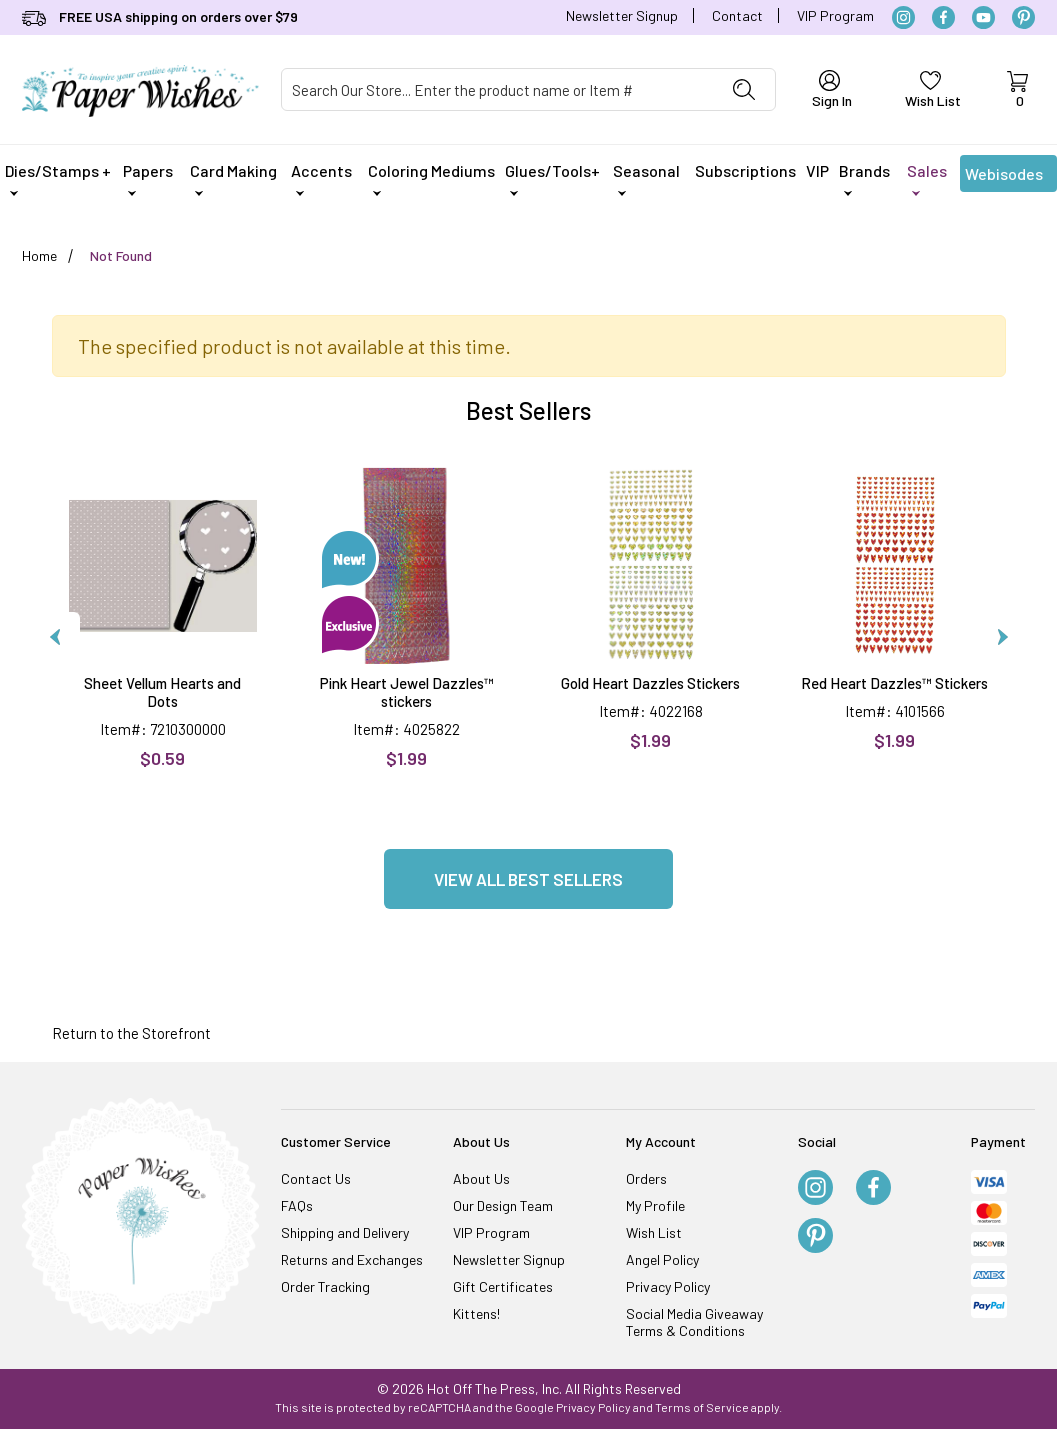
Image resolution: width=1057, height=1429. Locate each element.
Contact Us (316, 1178)
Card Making (233, 178)
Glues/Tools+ (552, 178)
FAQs (297, 1205)
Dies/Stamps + (58, 178)
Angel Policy (662, 1259)
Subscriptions (745, 170)
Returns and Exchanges (352, 1259)
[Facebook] (943, 17)
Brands (864, 178)
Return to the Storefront (131, 1033)
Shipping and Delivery (345, 1232)
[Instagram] (903, 17)
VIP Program (835, 15)
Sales (927, 178)
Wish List (654, 1232)
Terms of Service (702, 1407)
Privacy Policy (668, 1286)
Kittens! (476, 1313)
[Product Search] (498, 89)
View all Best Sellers (528, 879)
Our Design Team (503, 1205)
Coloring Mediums (431, 178)
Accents (321, 178)
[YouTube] (983, 17)
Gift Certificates (503, 1286)
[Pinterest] (1023, 17)
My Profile (655, 1205)
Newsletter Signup (622, 15)
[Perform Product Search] (744, 89)
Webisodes (1004, 178)
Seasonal (646, 178)
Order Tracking (325, 1286)
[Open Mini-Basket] (1017, 90)
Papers (148, 178)
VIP (817, 170)
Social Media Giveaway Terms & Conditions (694, 1322)
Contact (737, 15)
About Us (481, 1178)
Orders (646, 1178)
